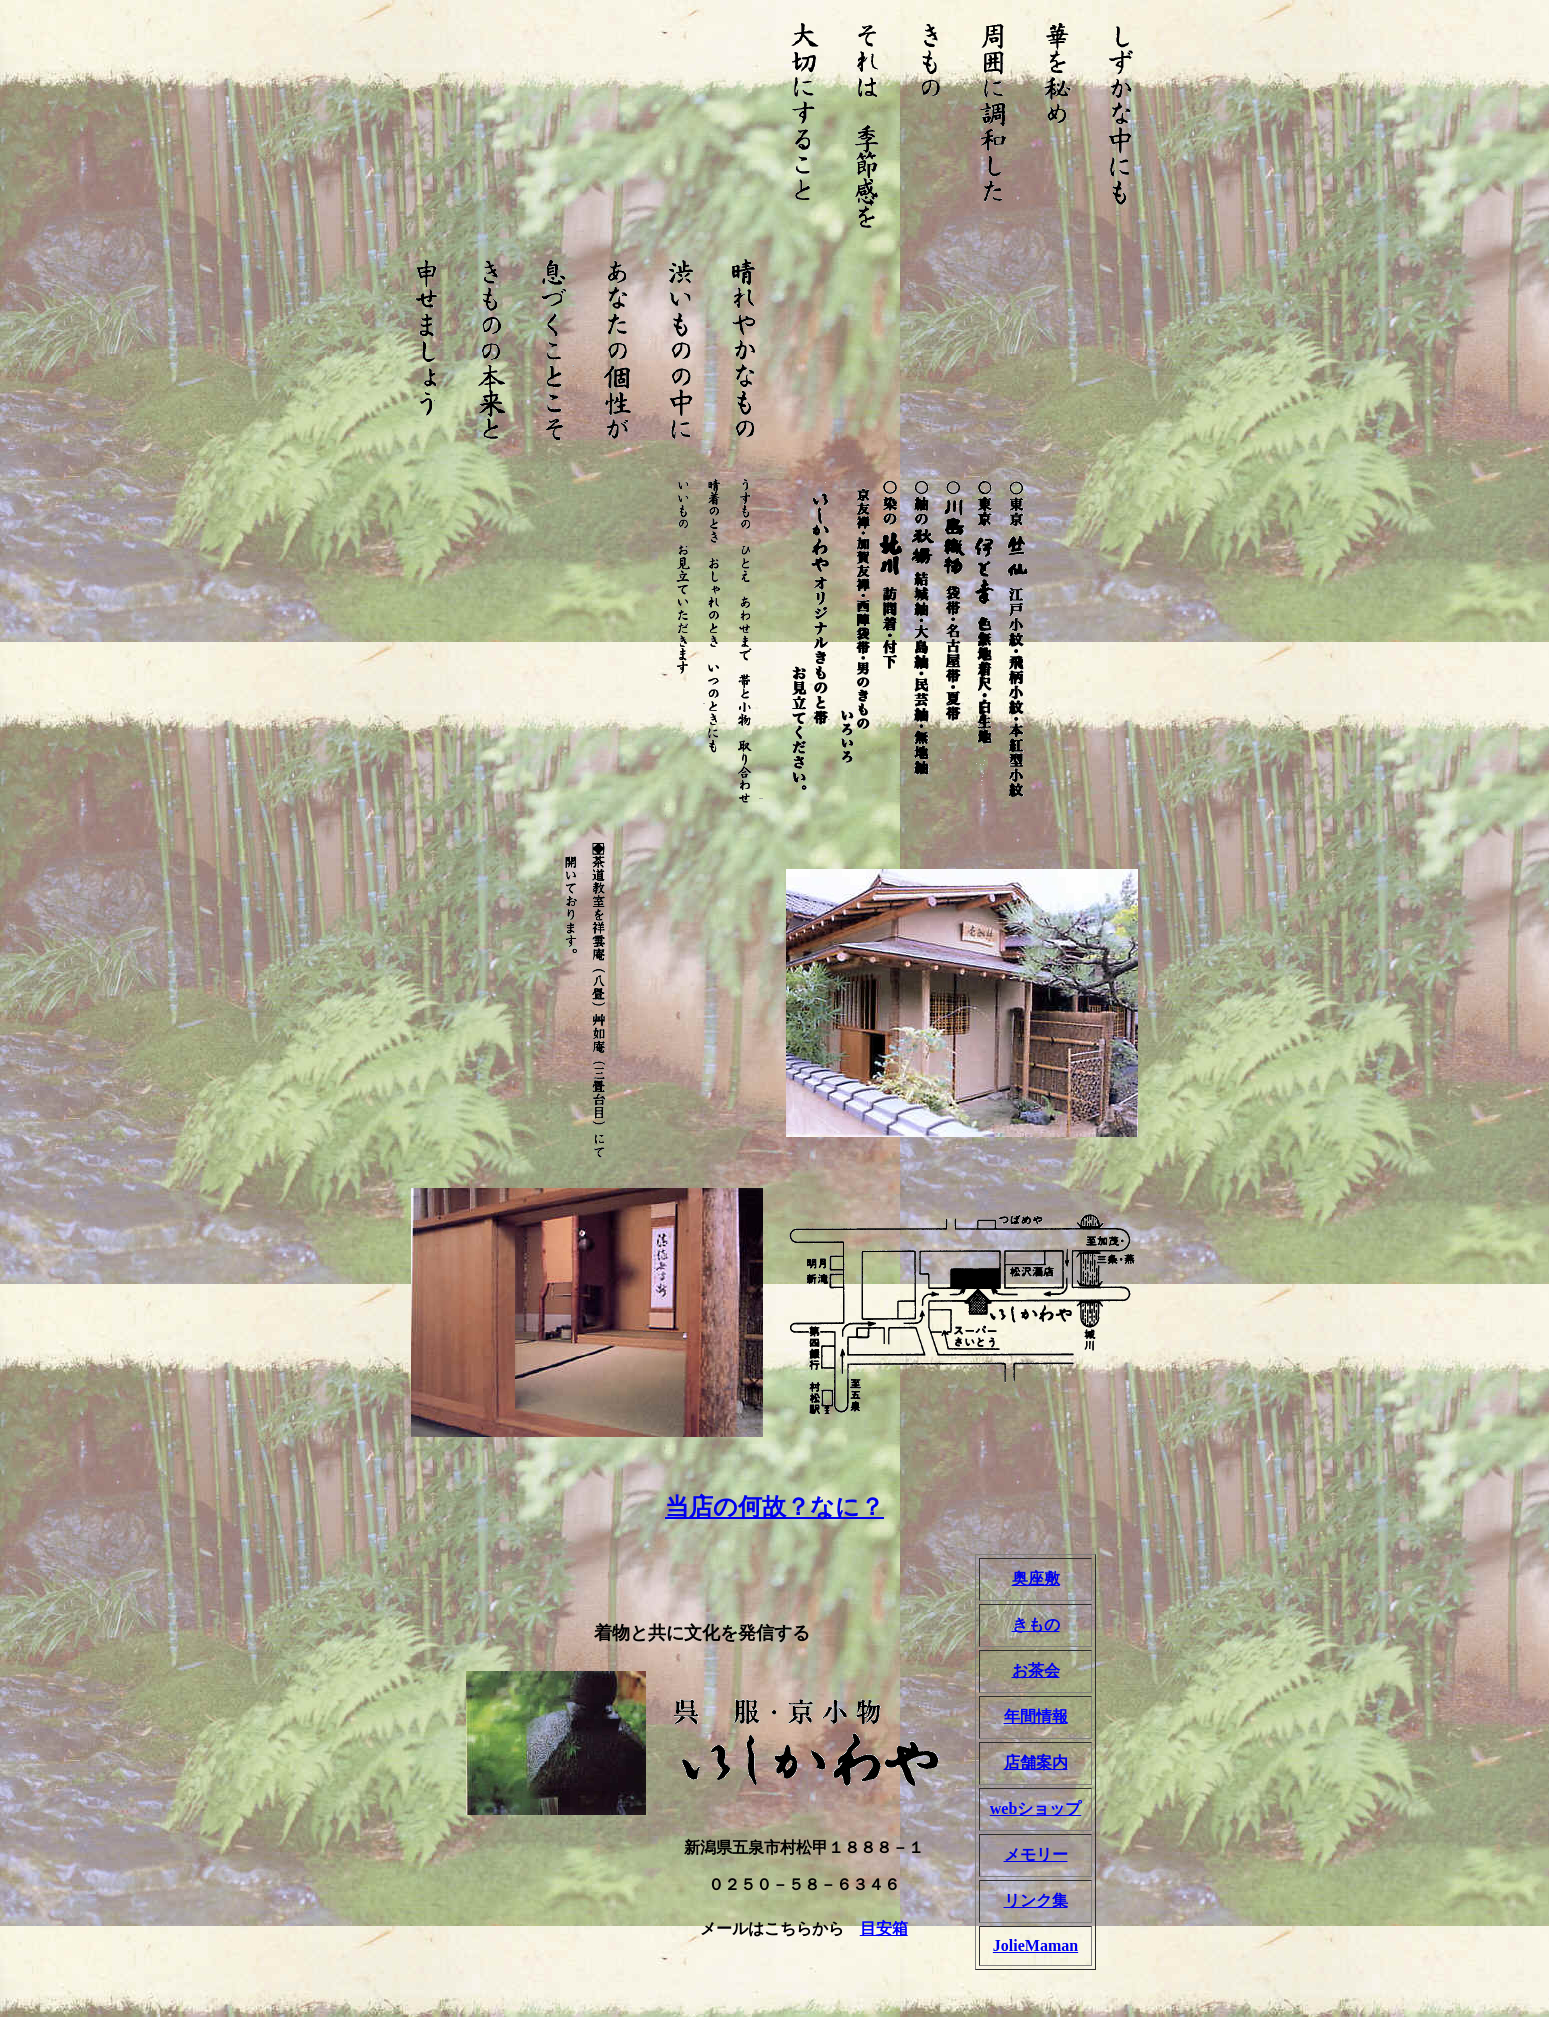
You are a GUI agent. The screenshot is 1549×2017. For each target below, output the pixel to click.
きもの (1036, 1624)
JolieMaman (1035, 1945)
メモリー (1036, 1854)
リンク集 (1036, 1900)
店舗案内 (1036, 1762)
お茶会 (1036, 1670)
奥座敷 (1036, 1578)
